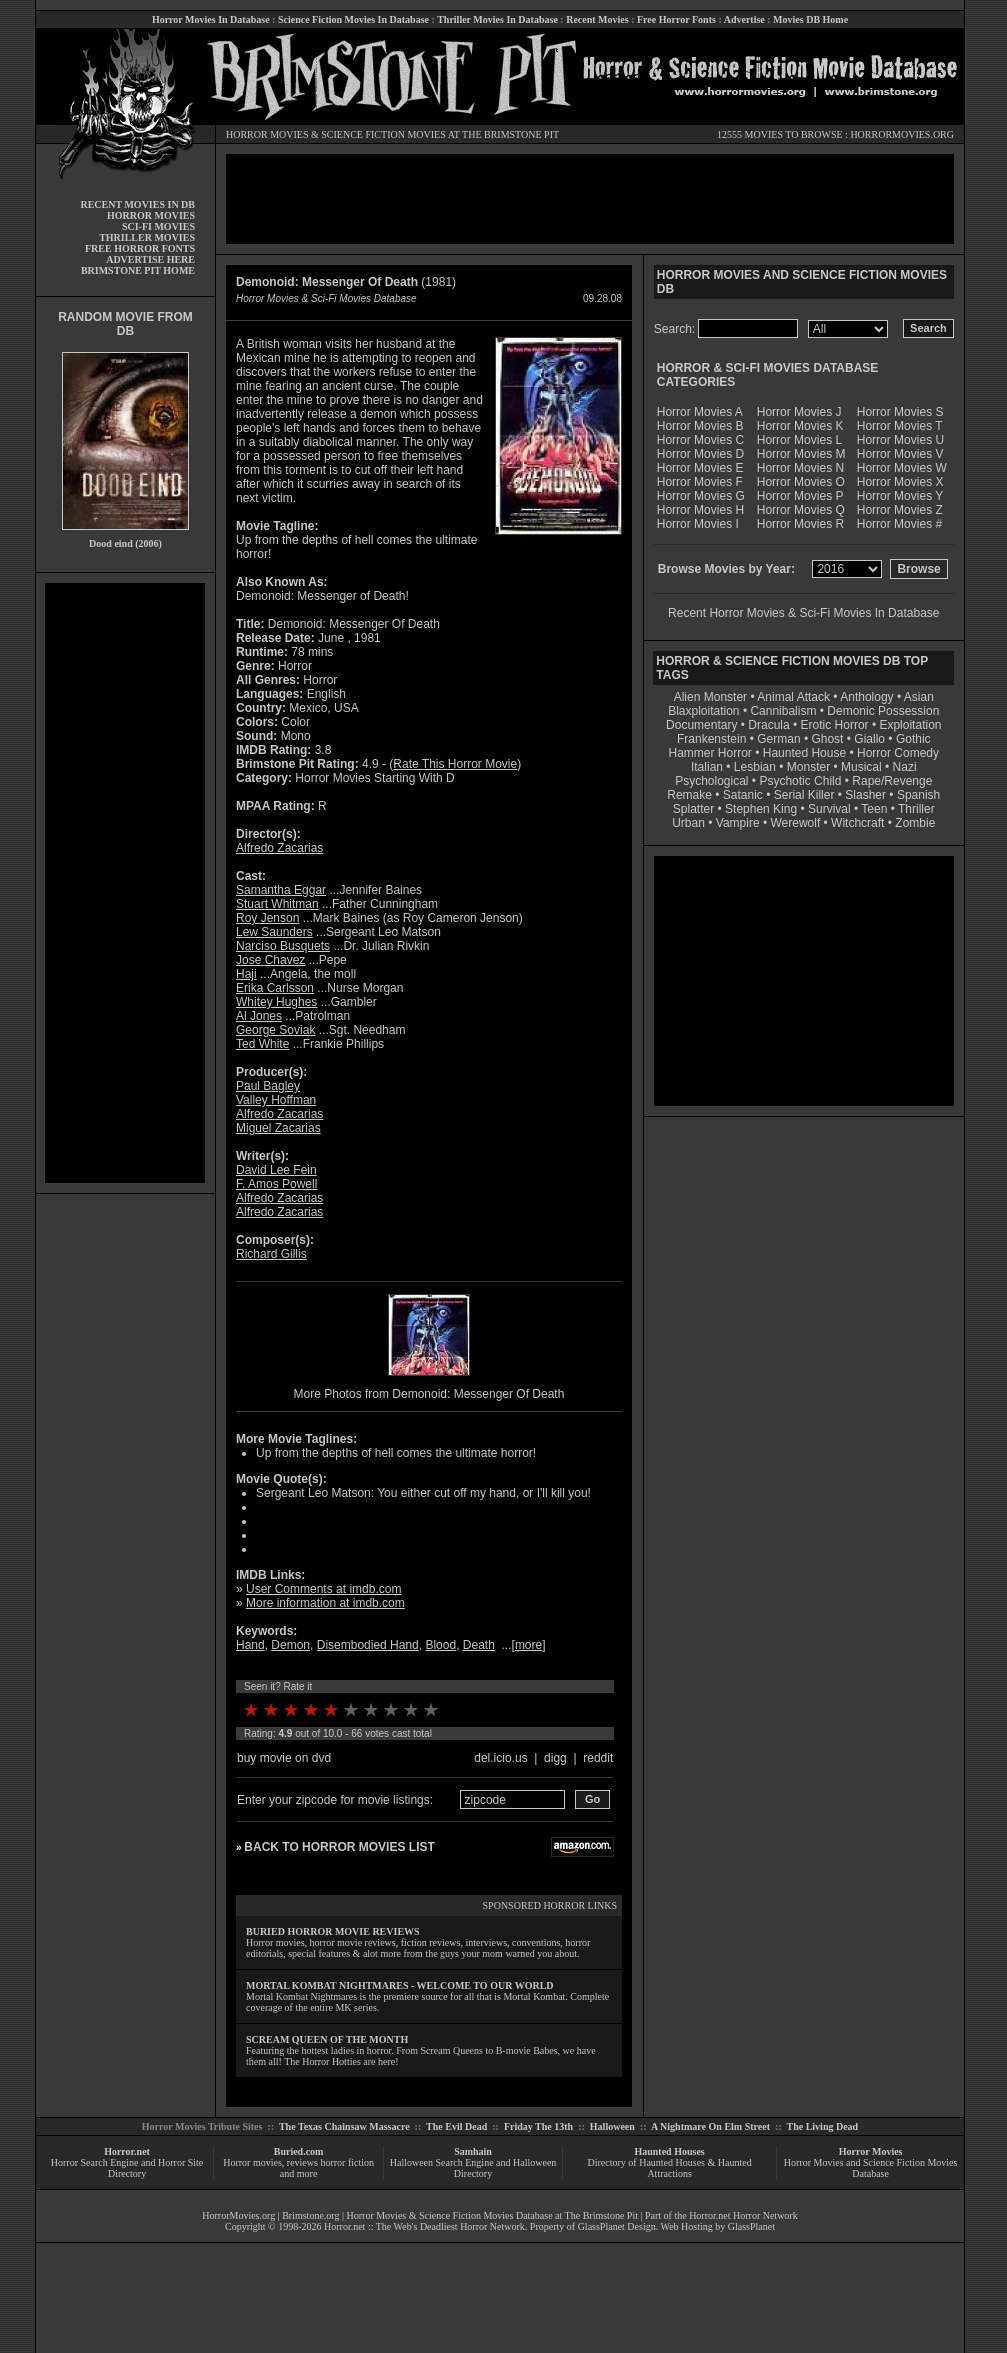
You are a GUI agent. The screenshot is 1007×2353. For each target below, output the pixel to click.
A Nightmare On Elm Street (710, 2126)
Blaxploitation (703, 711)
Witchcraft (857, 823)
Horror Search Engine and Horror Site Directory (127, 2168)
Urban (688, 823)
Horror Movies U (900, 440)
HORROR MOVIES (267, 134)
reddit (598, 1758)
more (528, 1645)
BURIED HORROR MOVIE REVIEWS (333, 1931)
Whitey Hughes (276, 1002)
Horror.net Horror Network (743, 2215)
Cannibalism (783, 711)
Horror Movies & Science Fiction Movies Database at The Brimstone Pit (492, 2215)
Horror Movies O (801, 482)
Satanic (743, 795)
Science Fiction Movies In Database (353, 19)
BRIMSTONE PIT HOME (138, 270)
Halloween (612, 2126)
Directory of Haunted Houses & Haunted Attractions (670, 2168)
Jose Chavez (270, 960)
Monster (808, 767)
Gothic (913, 739)
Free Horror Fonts (676, 19)
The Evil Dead (456, 2126)
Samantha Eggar (281, 890)
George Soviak (275, 1030)
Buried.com (299, 2151)
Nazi (905, 767)
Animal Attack (793, 697)
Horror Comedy (898, 753)
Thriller (916, 809)
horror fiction (347, 2162)
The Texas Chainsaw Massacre (344, 2126)
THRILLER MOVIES (147, 237)
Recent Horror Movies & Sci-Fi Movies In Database (803, 613)
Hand (250, 1645)
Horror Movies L (799, 440)
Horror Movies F (700, 482)
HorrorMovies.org (238, 2215)
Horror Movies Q (801, 510)
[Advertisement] (125, 883)
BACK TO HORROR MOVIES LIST (339, 1847)
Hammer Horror (710, 753)
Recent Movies (597, 19)
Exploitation (910, 725)
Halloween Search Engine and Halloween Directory (473, 2168)
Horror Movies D (700, 454)
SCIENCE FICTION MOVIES (383, 134)
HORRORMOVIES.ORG (902, 134)
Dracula (768, 725)
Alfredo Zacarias (279, 848)
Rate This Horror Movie (455, 764)
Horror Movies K (800, 426)
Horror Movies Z (900, 510)
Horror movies (252, 2162)
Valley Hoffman (276, 1100)
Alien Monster (710, 697)
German (778, 739)
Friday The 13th (538, 2126)
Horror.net (127, 2151)
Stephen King (761, 809)
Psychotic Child (800, 781)
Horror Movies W (902, 468)
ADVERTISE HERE (150, 259)
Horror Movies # (899, 524)
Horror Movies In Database (211, 19)
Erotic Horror (835, 725)
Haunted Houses (669, 2151)
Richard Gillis (271, 1254)
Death (479, 1645)
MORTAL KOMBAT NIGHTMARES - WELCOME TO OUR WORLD (400, 1985)
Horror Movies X (900, 482)
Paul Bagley (268, 1086)
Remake (689, 795)
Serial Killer (804, 795)
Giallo (869, 739)
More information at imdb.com (325, 1603)
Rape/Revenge (892, 781)
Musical (861, 767)
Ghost (827, 739)
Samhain (473, 2151)
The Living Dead (823, 2126)
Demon (290, 1645)
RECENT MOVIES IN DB (137, 204)
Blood (440, 1645)
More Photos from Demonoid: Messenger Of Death (429, 1394)
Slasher (865, 795)
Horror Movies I (698, 524)
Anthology (866, 697)
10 (431, 1710)
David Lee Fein (276, 1170)
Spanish (918, 795)
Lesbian (756, 767)
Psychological (711, 781)
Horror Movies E (700, 468)
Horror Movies (871, 2151)
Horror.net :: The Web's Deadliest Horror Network (424, 2226)
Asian (919, 697)
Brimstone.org (310, 2215)
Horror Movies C (700, 440)
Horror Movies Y (900, 496)
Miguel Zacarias (278, 1128)
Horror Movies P (800, 496)
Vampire (738, 823)
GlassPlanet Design (617, 2226)
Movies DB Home (810, 19)
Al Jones (259, 1016)
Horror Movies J (799, 412)
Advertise (744, 19)
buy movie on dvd (284, 1758)
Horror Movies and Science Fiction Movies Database (871, 2168)
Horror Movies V (900, 454)
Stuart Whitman (277, 904)
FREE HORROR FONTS (140, 248)
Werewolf (795, 823)
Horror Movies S (900, 412)
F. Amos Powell (276, 1184)
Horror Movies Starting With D (374, 778)
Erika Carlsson (275, 988)
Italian (707, 767)
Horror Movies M (801, 454)
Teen (874, 809)
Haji (246, 974)
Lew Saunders (274, 932)
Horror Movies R (800, 524)
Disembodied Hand (368, 1645)
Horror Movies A (700, 412)
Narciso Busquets (283, 946)
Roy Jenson (267, 918)
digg (555, 1758)
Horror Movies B (700, 426)
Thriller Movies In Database (497, 19)
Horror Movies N (800, 468)
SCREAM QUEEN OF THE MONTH (327, 2039)
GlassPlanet (751, 2226)
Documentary (701, 725)
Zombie (915, 823)
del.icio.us (500, 1758)
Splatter (693, 809)
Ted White (262, 1044)
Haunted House (804, 753)
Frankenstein (711, 739)
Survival (829, 809)
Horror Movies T (900, 426)
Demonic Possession (883, 711)
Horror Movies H (700, 510)
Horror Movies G (701, 496)
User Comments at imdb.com (323, 1589)
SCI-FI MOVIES (158, 226)
